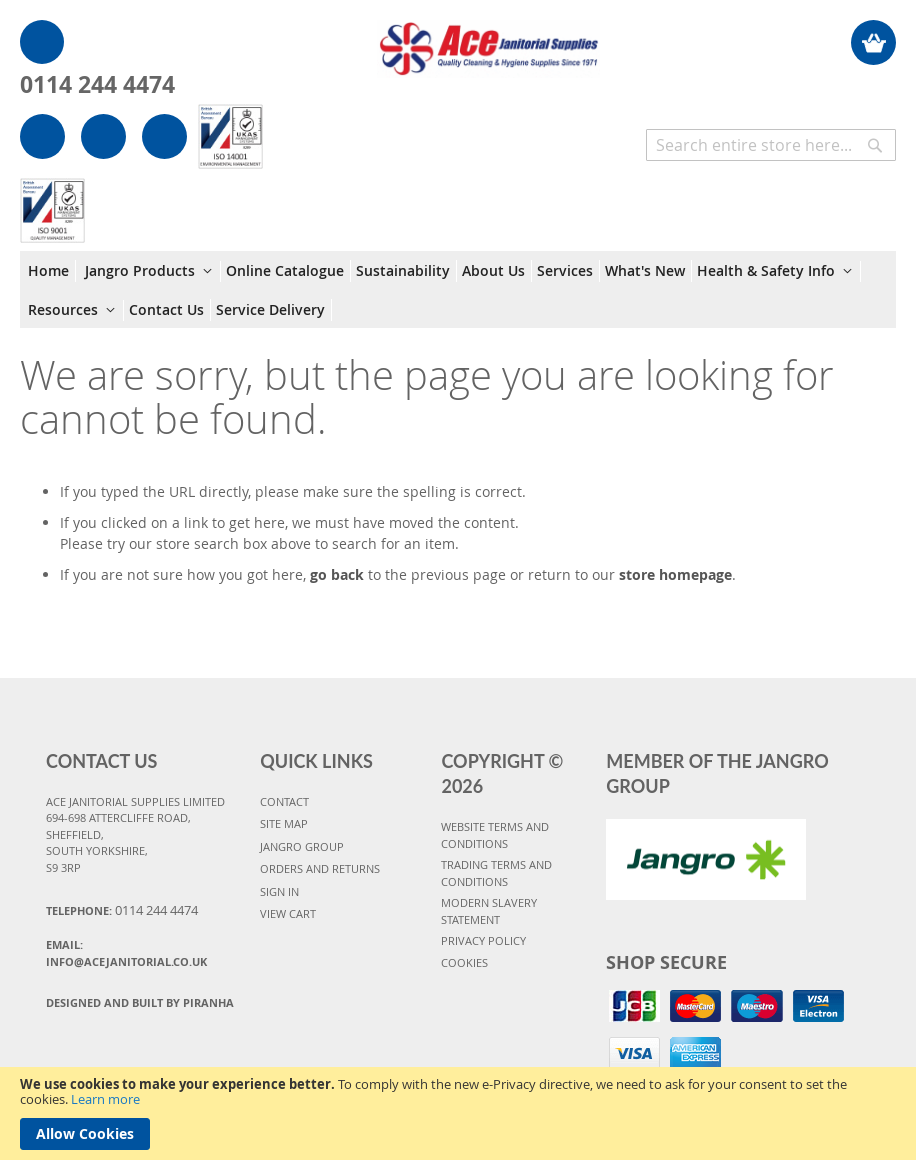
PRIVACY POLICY (483, 940)
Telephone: (122, 910)
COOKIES (464, 962)
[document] (458, 1113)
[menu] (458, 289)
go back (337, 574)
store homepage (675, 574)
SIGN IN (279, 891)
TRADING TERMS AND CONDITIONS (496, 873)
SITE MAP (284, 823)
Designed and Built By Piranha (140, 1002)
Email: (126, 953)
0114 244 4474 (97, 84)
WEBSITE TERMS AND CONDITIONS (495, 835)
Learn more (105, 1099)
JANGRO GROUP (302, 846)
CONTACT (284, 801)
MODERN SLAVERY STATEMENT (489, 911)
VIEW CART (288, 913)
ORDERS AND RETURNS (320, 868)
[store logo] (488, 39)
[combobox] (771, 145)
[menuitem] (52, 271)
